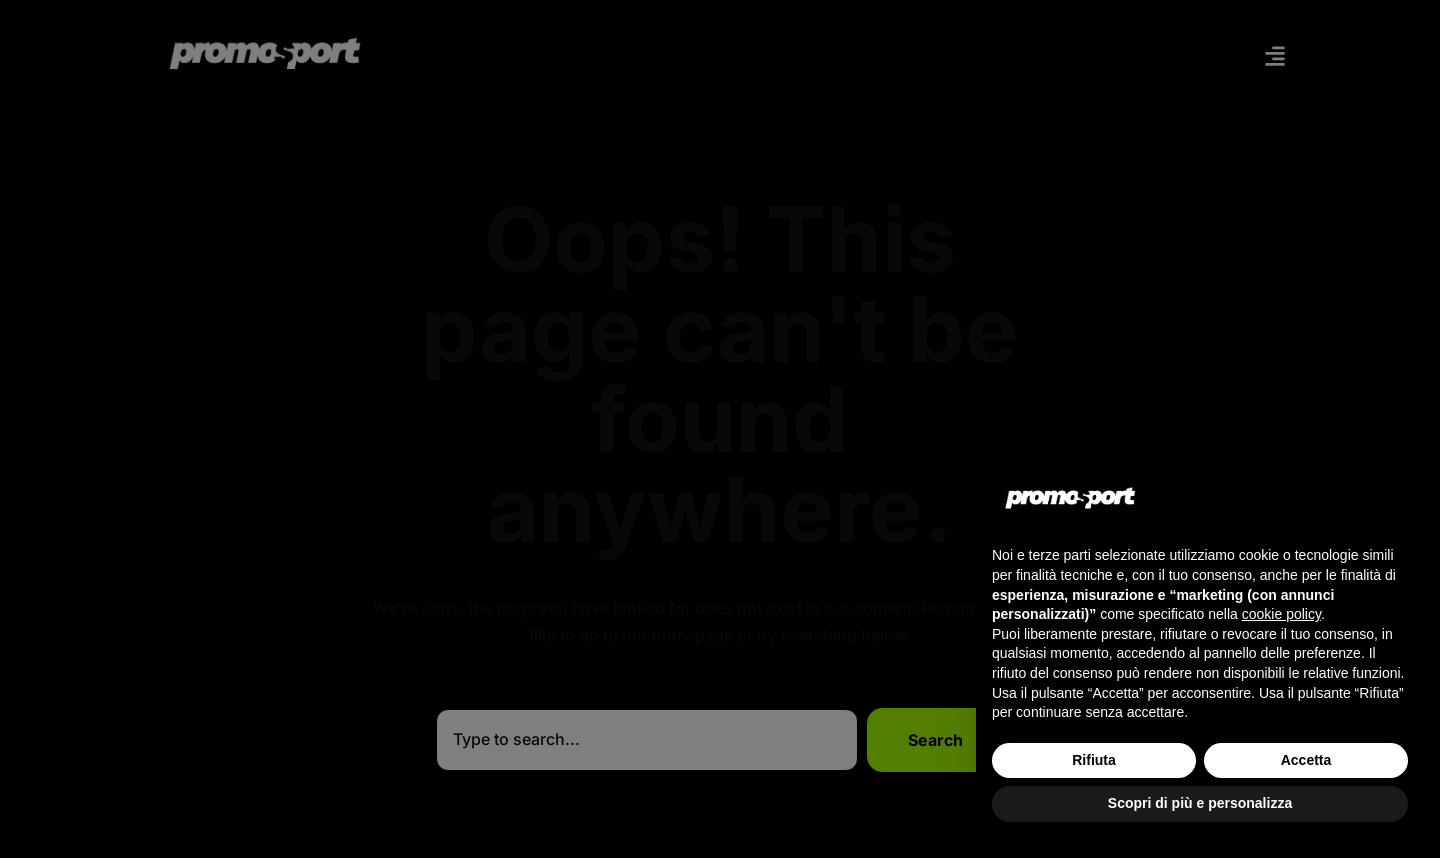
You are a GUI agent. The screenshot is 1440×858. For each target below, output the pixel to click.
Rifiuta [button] (1094, 760)
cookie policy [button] (1281, 614)
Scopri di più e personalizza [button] (1200, 803)
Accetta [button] (1306, 760)
